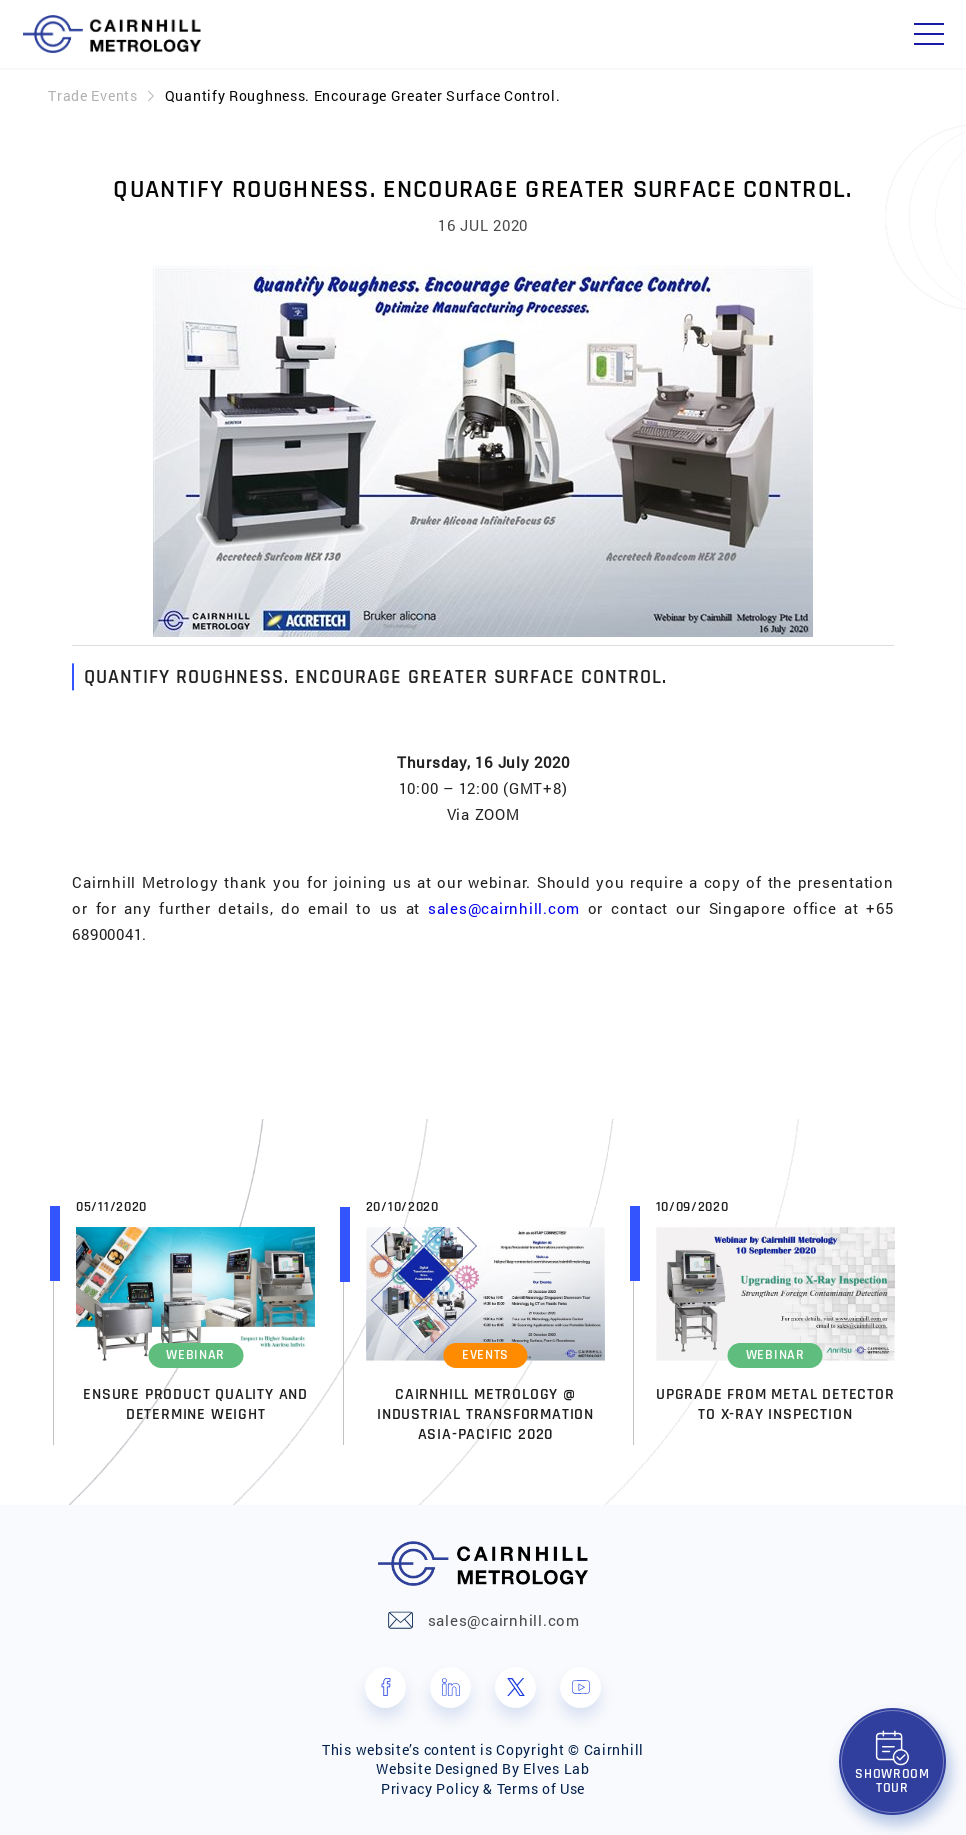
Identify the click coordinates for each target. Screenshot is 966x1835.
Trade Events (92, 95)
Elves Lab (556, 1768)
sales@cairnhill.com (504, 908)
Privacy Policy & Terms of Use (483, 1788)
